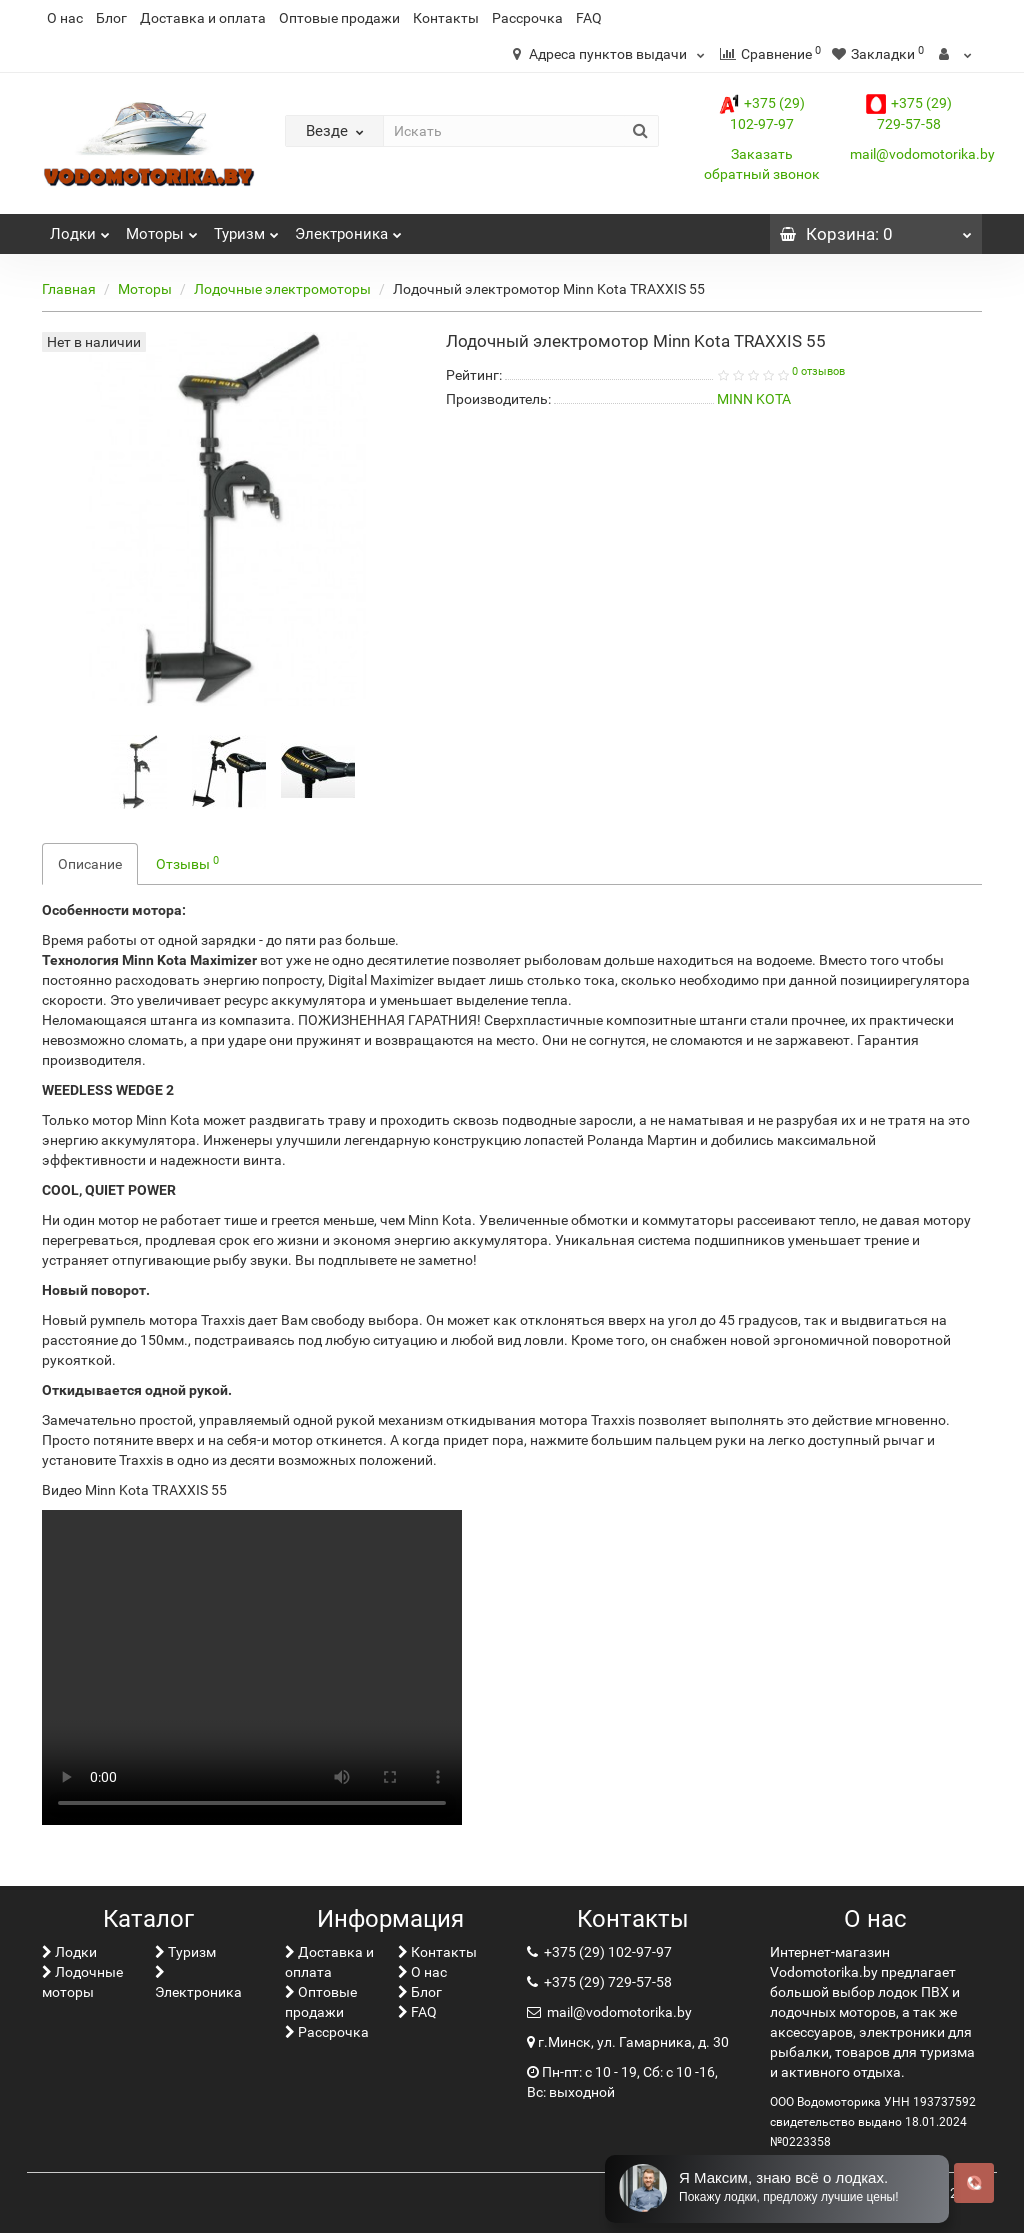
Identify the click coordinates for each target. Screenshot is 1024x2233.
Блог (111, 18)
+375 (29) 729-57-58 (606, 1982)
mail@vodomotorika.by (922, 154)
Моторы (162, 228)
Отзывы (187, 863)
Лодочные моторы (82, 1982)
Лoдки (80, 228)
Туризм (246, 228)
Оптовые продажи (339, 18)
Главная (69, 289)
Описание (90, 864)
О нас (65, 18)
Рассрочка (527, 18)
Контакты (446, 18)
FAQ (589, 18)
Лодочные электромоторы (282, 289)
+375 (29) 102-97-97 (606, 1952)
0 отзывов (818, 371)
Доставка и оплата (203, 18)
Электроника (348, 228)
